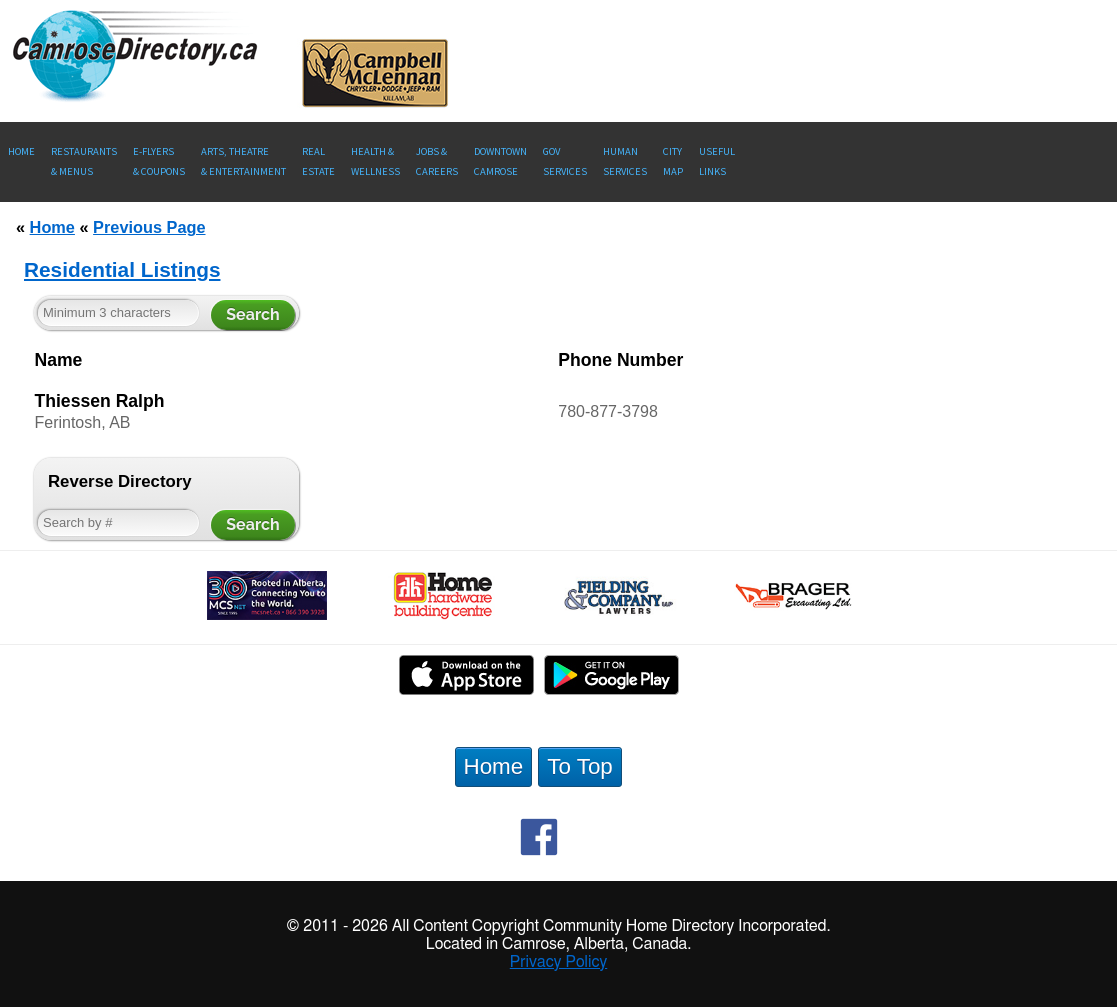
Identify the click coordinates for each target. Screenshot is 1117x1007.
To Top (580, 766)
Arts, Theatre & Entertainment (243, 161)
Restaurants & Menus (84, 161)
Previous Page (149, 227)
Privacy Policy (559, 962)
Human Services (625, 161)
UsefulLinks (717, 161)
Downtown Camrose (500, 161)
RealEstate (318, 161)
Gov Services (565, 161)
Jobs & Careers (437, 161)
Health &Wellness (375, 161)
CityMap (673, 161)
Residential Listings (122, 269)
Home (21, 151)
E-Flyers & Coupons (159, 161)
